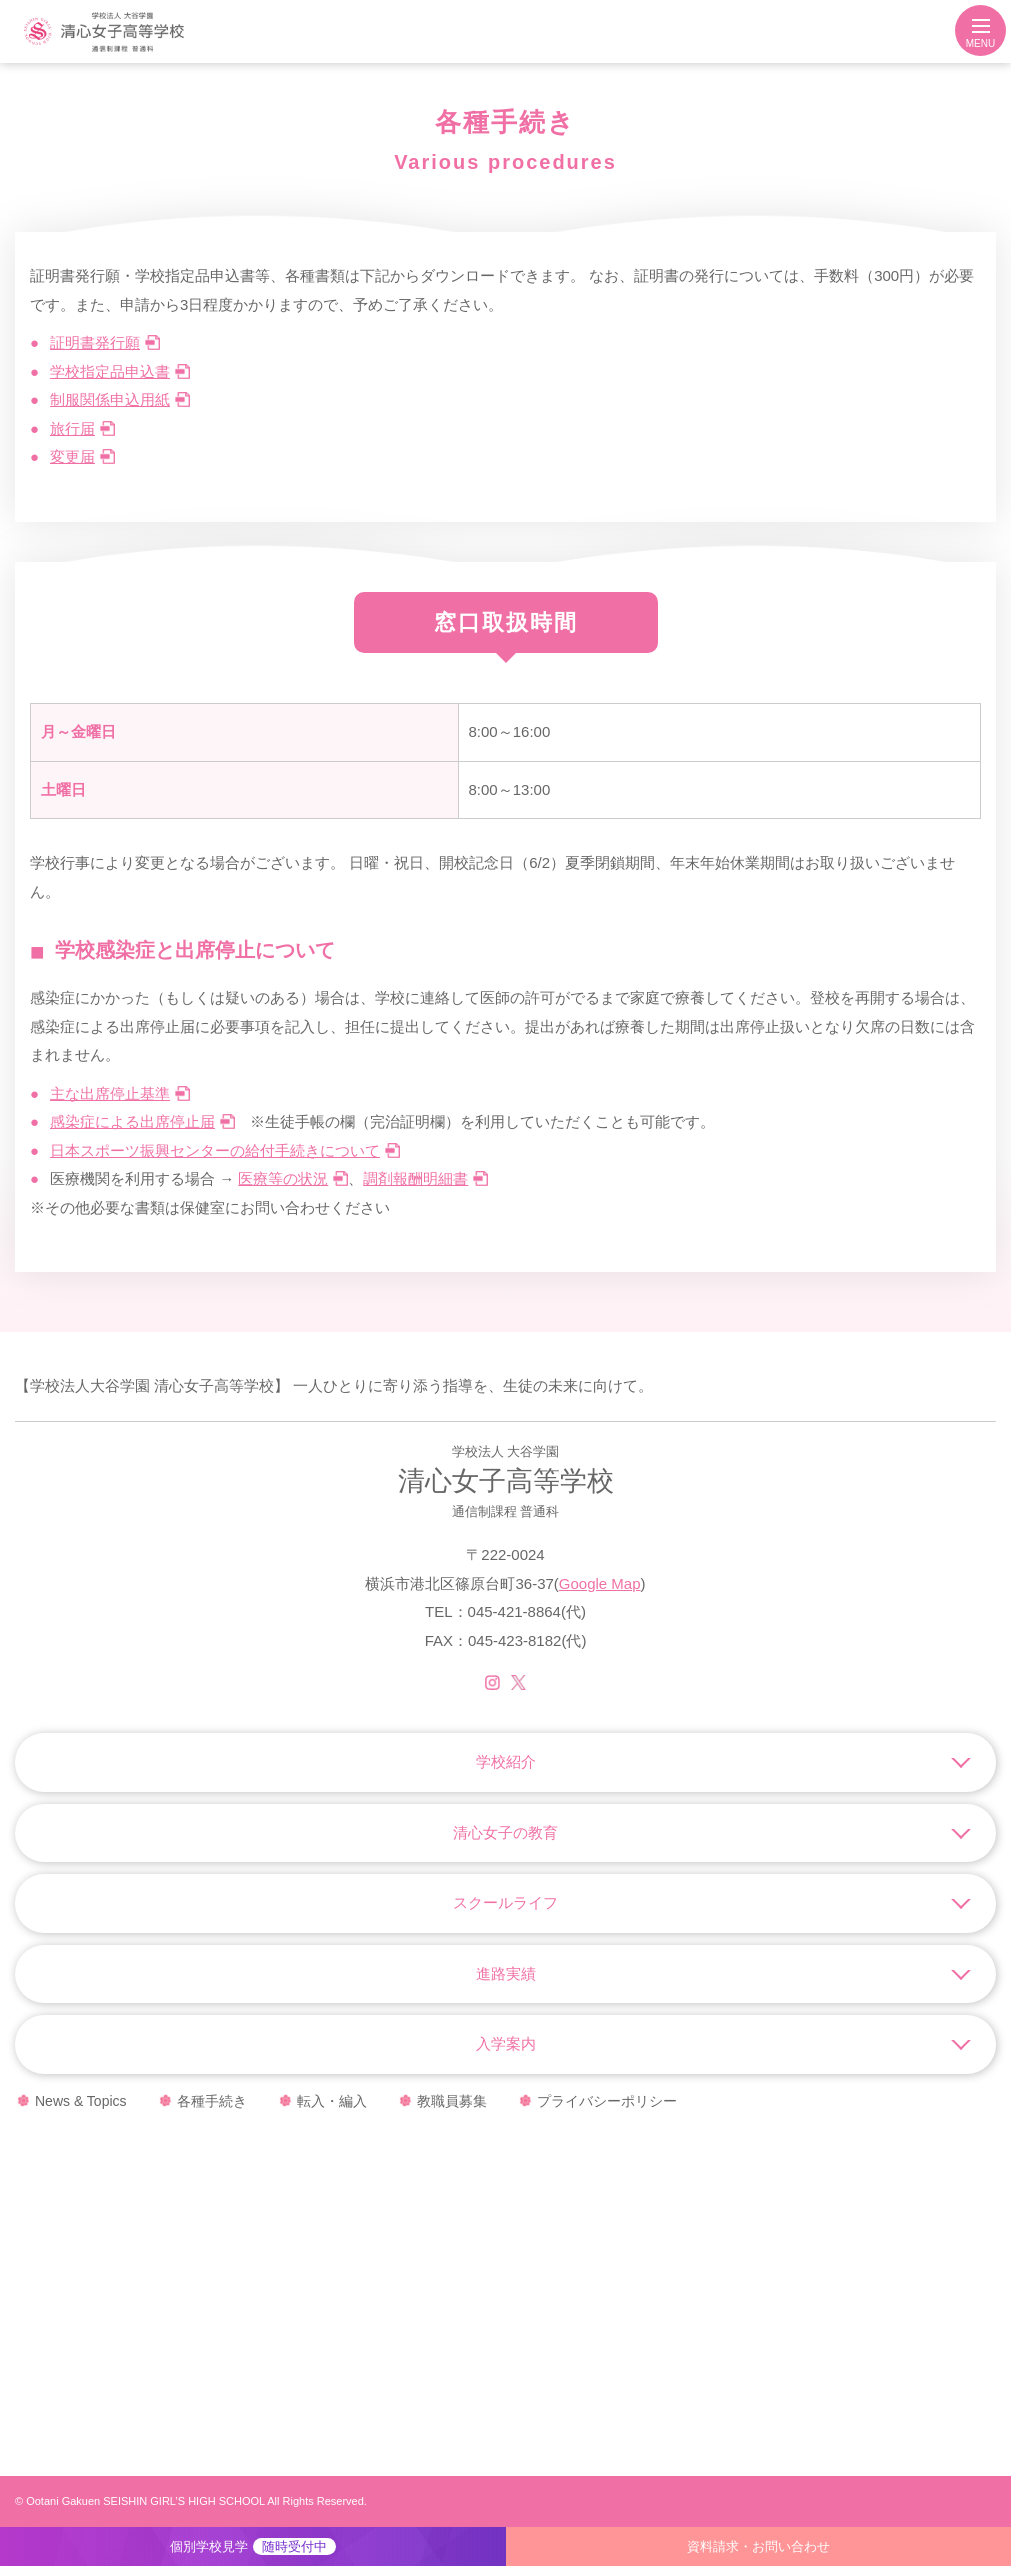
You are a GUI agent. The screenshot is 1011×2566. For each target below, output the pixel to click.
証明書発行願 (95, 342)
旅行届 (72, 428)
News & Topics (81, 2101)
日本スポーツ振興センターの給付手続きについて (215, 1150)
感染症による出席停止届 (132, 1121)
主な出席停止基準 (110, 1093)
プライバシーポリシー (607, 2101)
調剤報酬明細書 (415, 1178)
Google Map (600, 1583)
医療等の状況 (283, 1178)
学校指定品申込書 (110, 371)
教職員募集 (452, 2101)
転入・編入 (332, 2101)
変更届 (72, 456)
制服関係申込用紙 (110, 399)
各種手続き (212, 2101)
